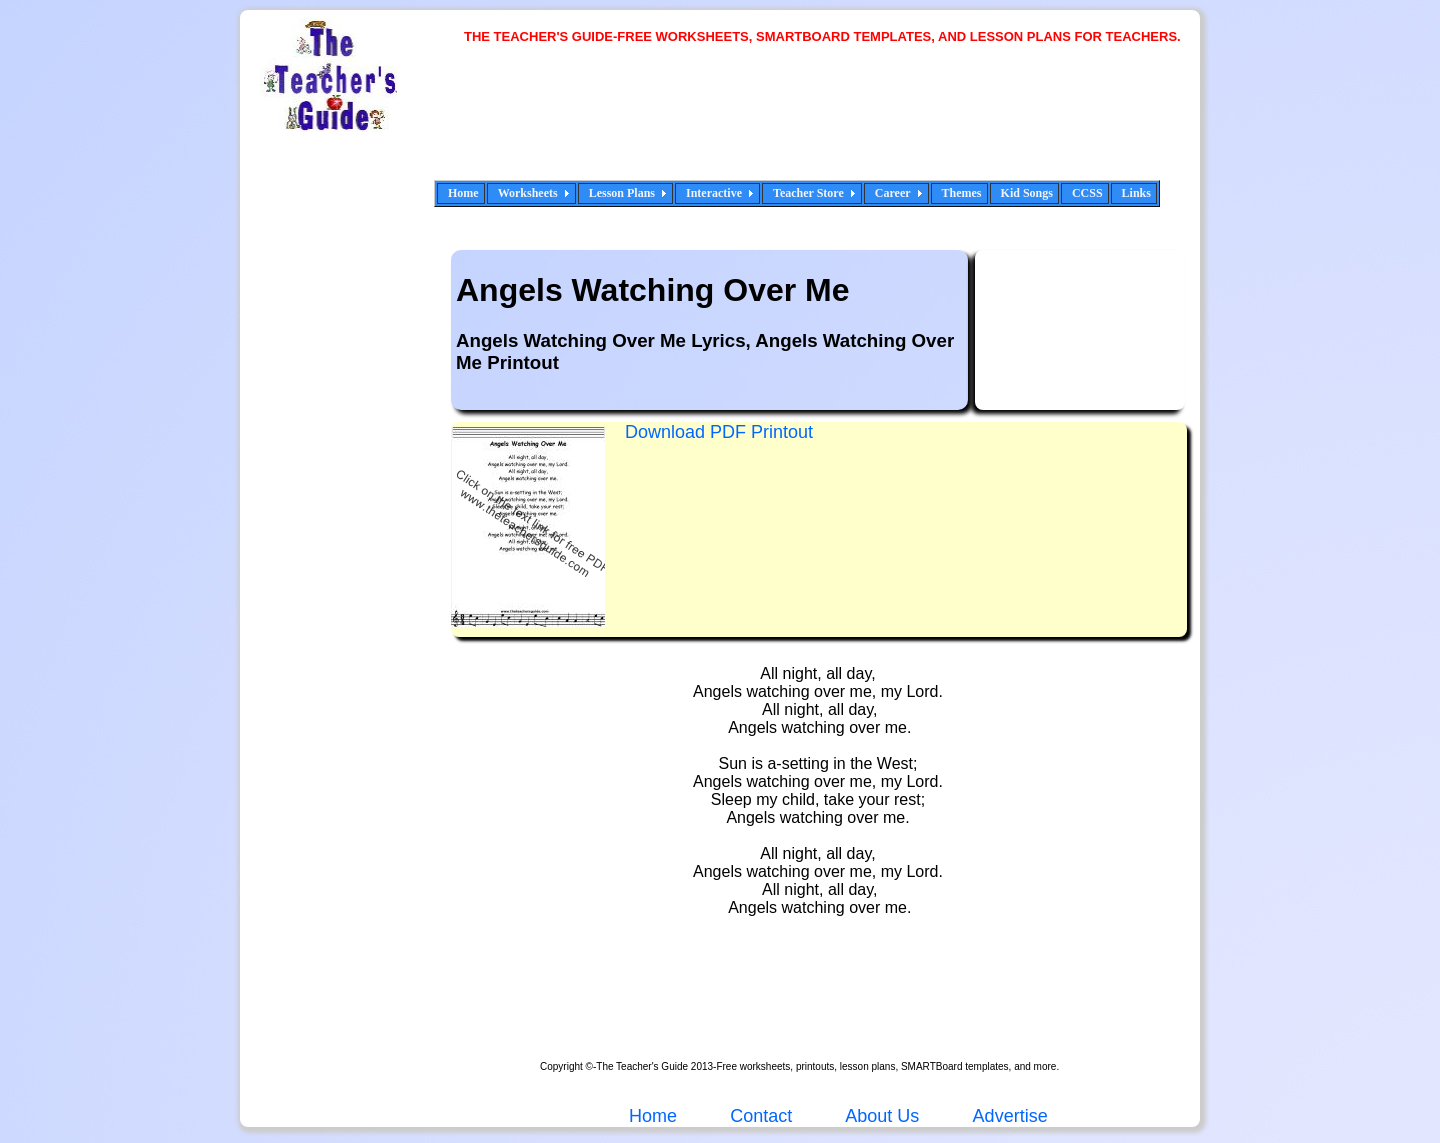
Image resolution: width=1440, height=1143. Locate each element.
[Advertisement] (830, 125)
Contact (761, 1116)
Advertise (1010, 1116)
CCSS (1087, 193)
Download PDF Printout (719, 432)
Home (463, 193)
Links (1136, 193)
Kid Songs (1027, 193)
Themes (962, 193)
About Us (880, 1116)
